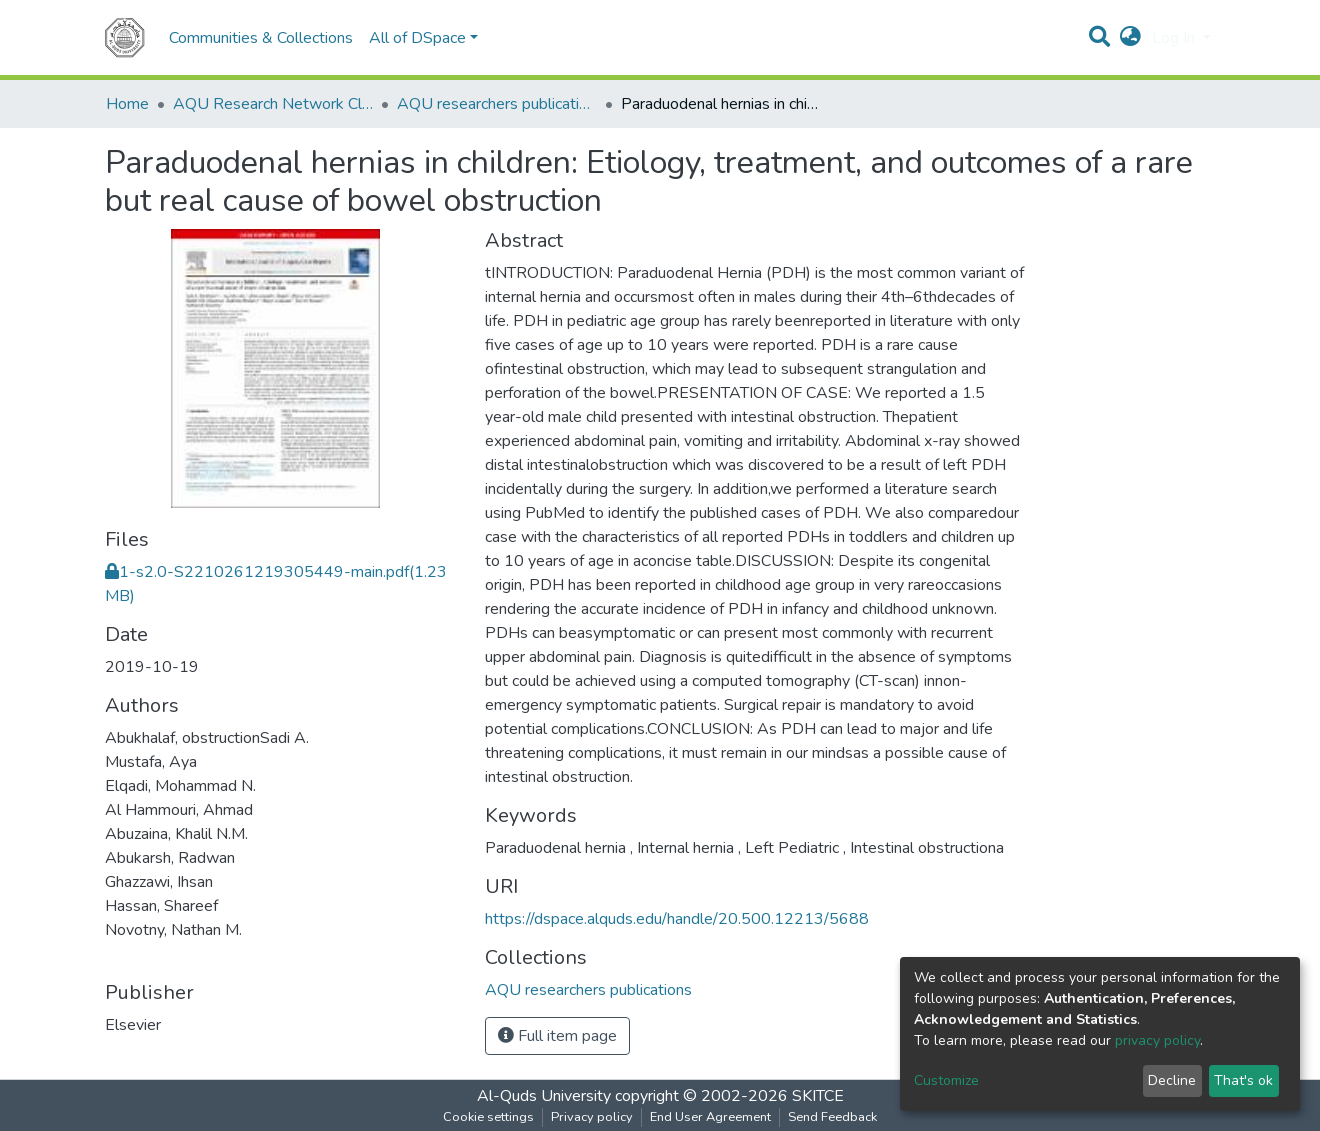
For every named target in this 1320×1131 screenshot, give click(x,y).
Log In (1175, 38)
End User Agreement (710, 1117)
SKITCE (818, 1096)
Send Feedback (832, 1117)
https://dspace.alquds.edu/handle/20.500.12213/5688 (677, 919)
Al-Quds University (544, 1096)
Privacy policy (592, 1117)
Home (127, 104)
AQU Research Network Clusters (273, 104)
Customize (946, 1080)
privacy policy (1157, 1040)
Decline (1172, 1080)
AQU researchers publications (497, 104)
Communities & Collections (261, 38)
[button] (1130, 38)
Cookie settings (488, 1117)
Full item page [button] (557, 1036)
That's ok (1243, 1080)
